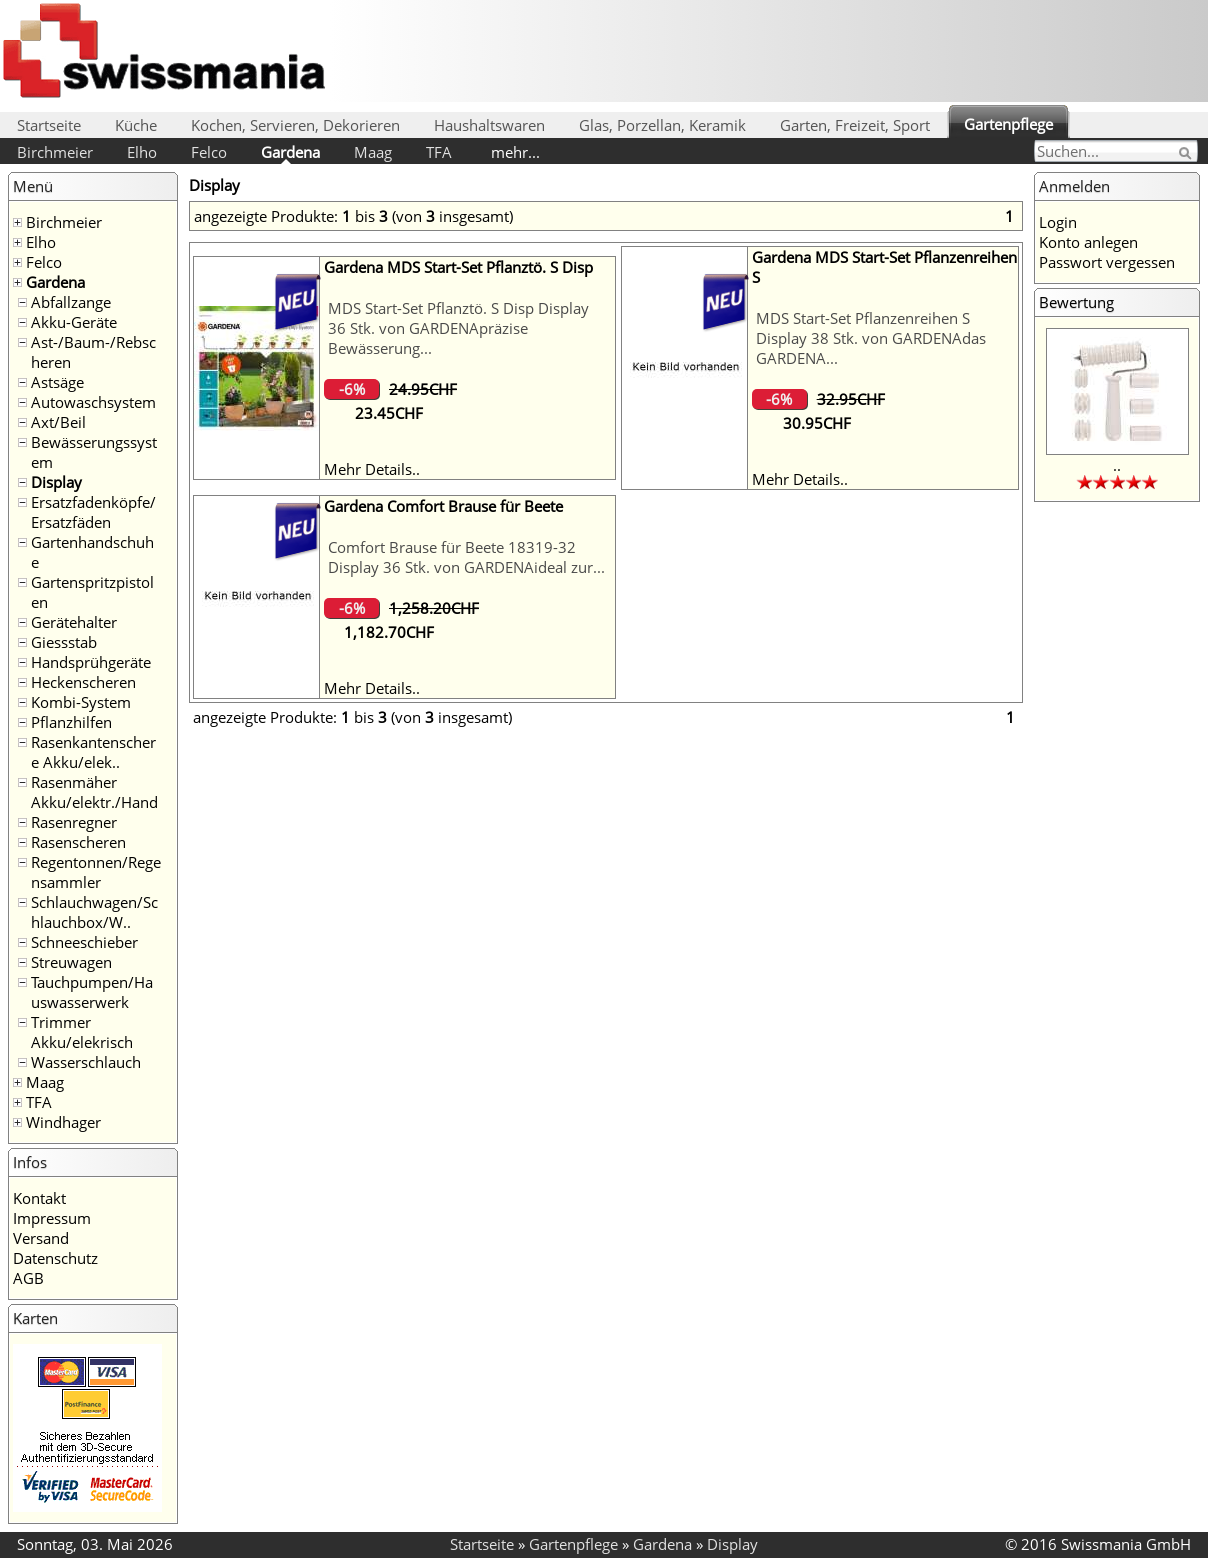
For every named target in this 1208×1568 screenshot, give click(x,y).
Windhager (63, 1122)
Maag (373, 152)
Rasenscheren (78, 842)
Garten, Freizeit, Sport (855, 125)
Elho (142, 152)
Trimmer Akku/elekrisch (82, 1032)
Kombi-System (81, 702)
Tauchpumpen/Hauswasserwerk (92, 992)
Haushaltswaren (489, 125)
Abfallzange (71, 302)
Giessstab (64, 642)
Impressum (52, 1218)
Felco (209, 152)
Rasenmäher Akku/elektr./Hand (94, 792)
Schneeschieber (84, 942)
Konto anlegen (1088, 242)
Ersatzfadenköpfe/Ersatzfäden (93, 512)
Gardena (290, 152)
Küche (136, 125)
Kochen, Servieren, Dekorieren (295, 125)
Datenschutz (55, 1258)
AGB (28, 1278)
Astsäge (57, 382)
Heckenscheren (83, 682)
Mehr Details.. (372, 469)
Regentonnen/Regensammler (96, 872)
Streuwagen (71, 962)
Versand (41, 1238)
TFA (439, 152)
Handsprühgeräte (91, 662)
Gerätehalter (74, 622)
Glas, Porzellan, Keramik (662, 125)
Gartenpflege (1008, 124)
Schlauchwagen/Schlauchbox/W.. (94, 912)
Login (1058, 222)
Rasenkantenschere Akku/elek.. (93, 752)
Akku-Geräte (74, 322)
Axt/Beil (58, 422)
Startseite (49, 125)
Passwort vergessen (1107, 262)
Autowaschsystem (93, 402)
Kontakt (39, 1198)
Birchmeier (55, 152)
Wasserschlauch (86, 1062)
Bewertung (1076, 302)
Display (56, 482)
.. (1117, 465)
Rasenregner (74, 822)
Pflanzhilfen (71, 722)
